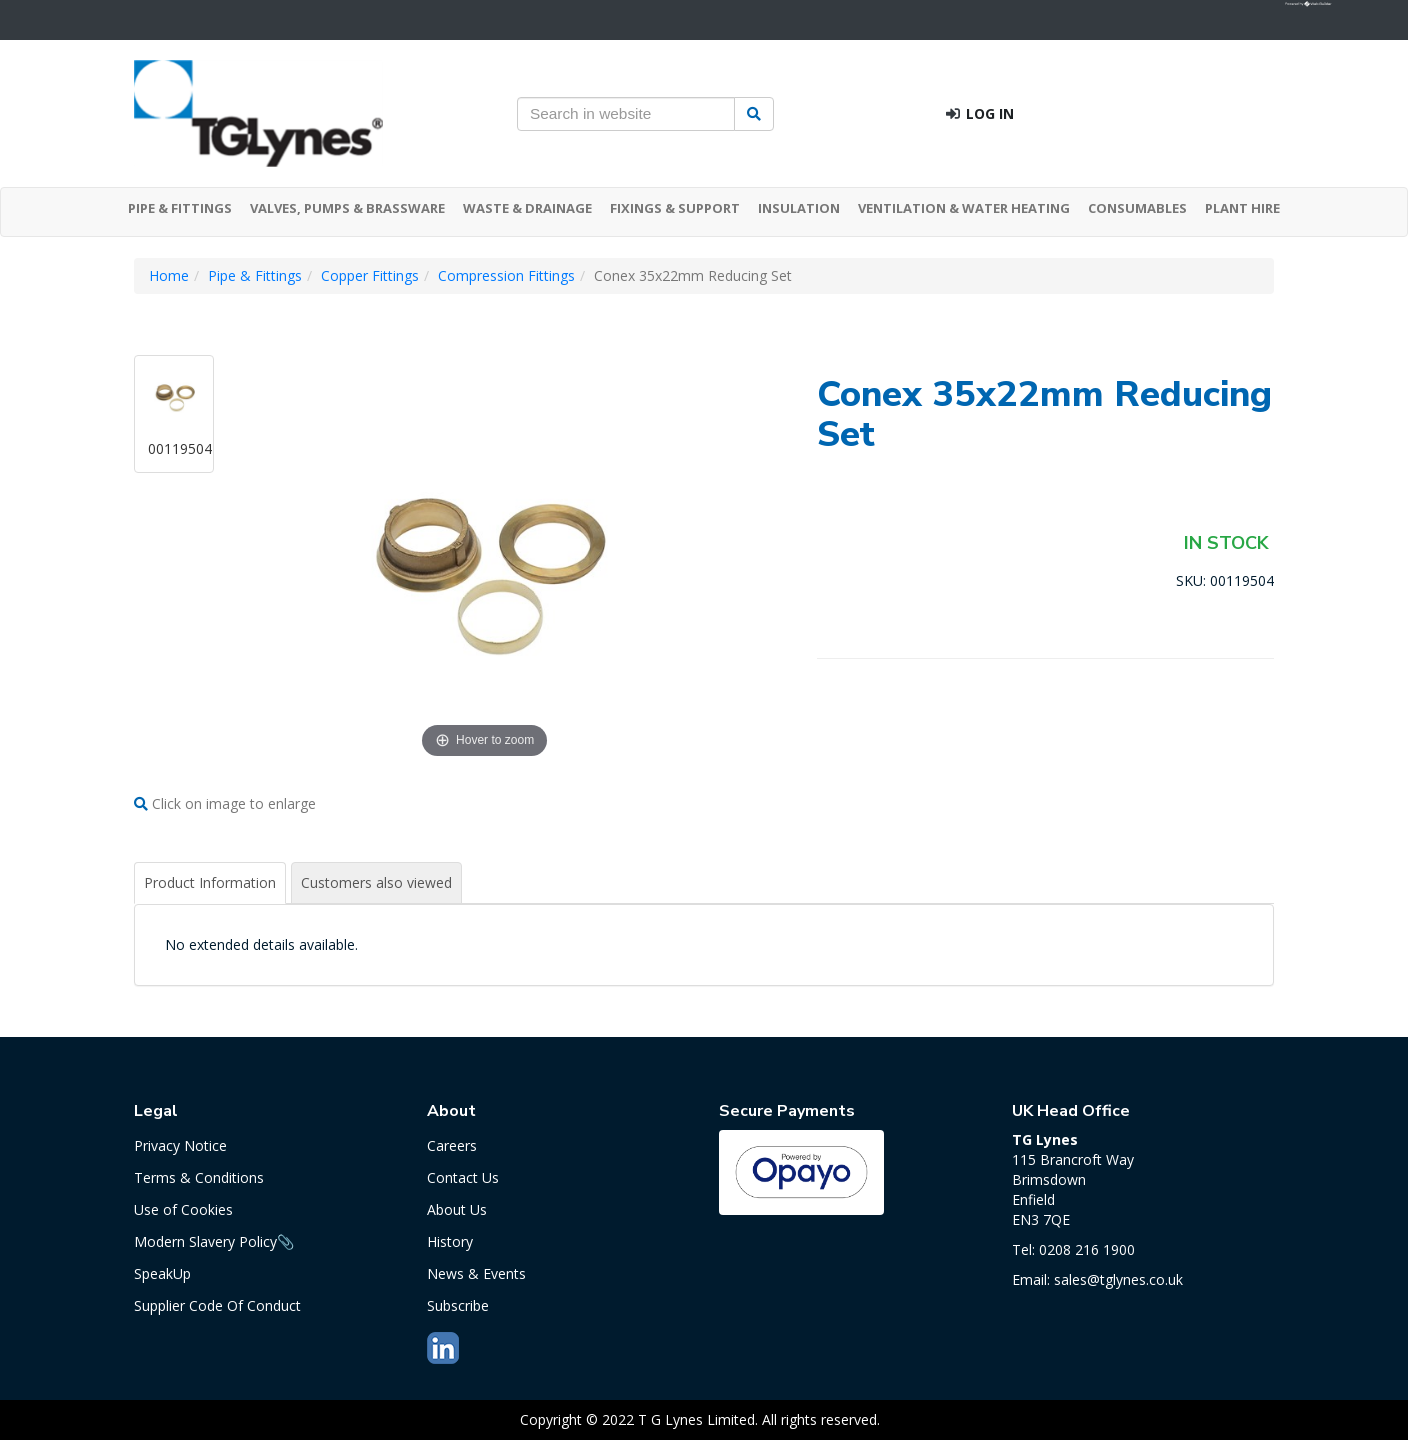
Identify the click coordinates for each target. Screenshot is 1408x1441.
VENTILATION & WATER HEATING (964, 208)
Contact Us (463, 1177)
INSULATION (799, 208)
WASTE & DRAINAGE (527, 208)
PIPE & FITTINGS (180, 208)
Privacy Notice (180, 1145)
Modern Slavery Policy (205, 1241)
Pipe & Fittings (255, 275)
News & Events (476, 1273)
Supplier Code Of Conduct (217, 1305)
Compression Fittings (506, 275)
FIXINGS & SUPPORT (675, 208)
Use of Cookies (183, 1209)
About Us (457, 1209)
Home (169, 275)
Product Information (210, 882)
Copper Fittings (370, 275)
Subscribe (458, 1305)
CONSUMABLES (1137, 208)
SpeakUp (162, 1273)
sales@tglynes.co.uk (1118, 1279)
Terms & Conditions (199, 1177)
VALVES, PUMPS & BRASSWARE (347, 208)
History (450, 1241)
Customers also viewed (376, 882)
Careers (452, 1145)
